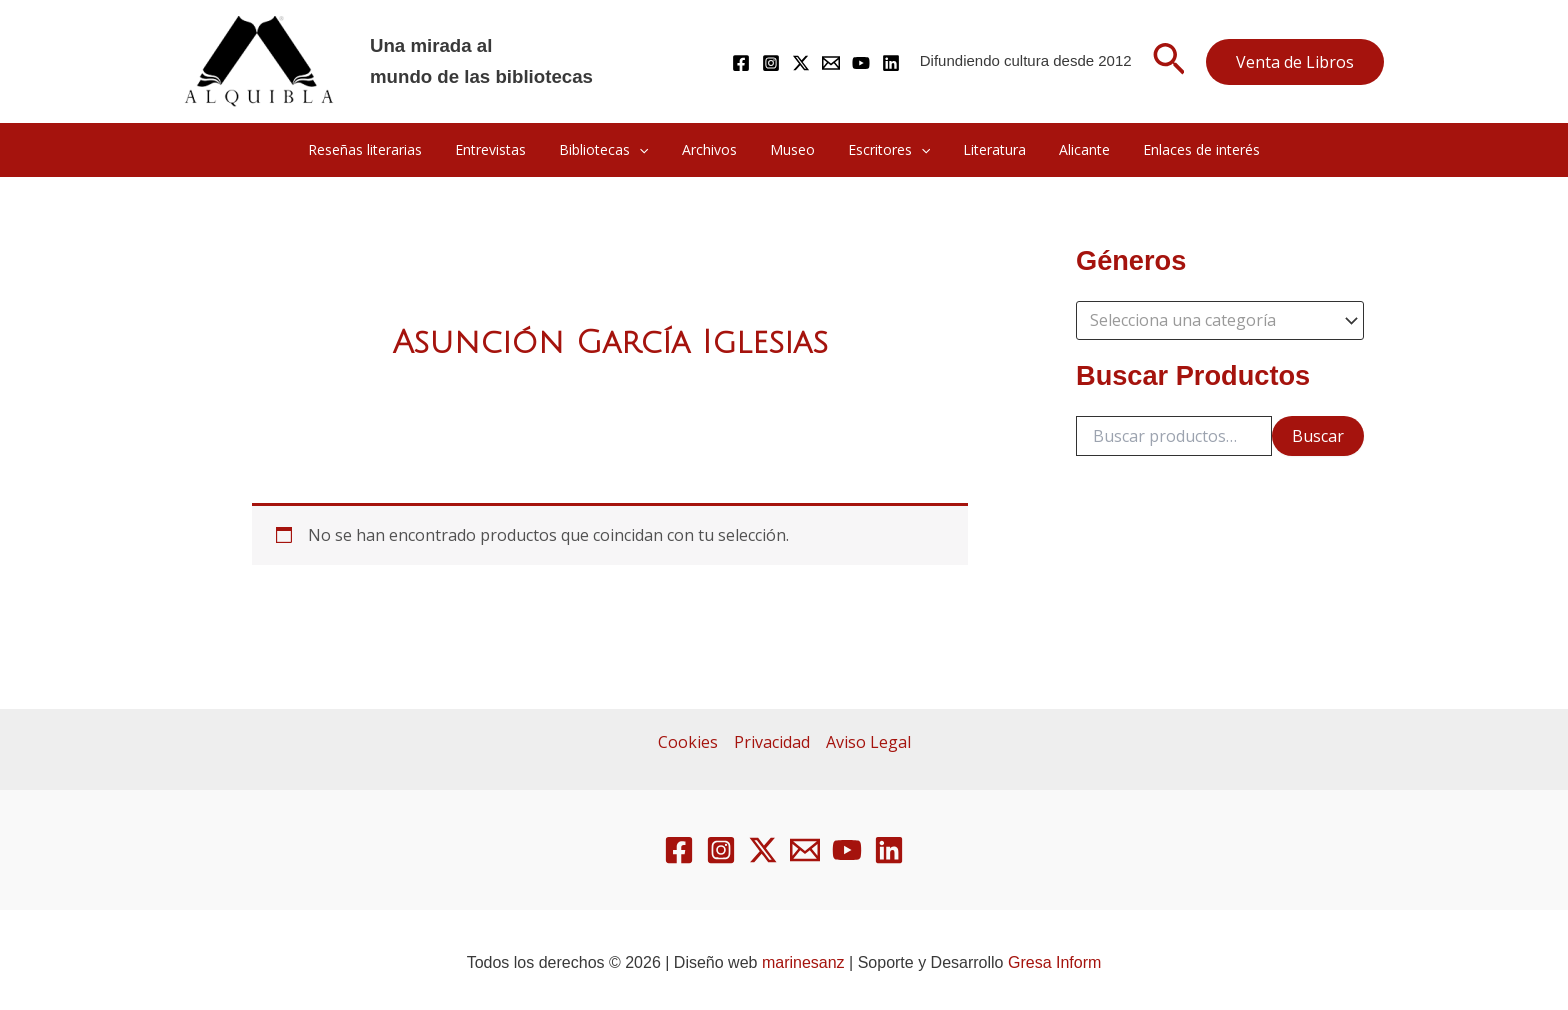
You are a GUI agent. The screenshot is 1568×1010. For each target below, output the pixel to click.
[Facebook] (741, 63)
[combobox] (1220, 321)
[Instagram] (771, 63)
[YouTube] (861, 63)
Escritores (884, 150)
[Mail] (831, 63)
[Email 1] (805, 850)
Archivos (714, 149)
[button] (1169, 62)
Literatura (984, 149)
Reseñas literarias (385, 149)
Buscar (1318, 436)
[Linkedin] (891, 63)
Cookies (688, 742)
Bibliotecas (613, 150)
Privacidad (772, 742)
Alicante (1069, 149)
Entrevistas (505, 149)
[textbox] (1210, 321)
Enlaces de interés (1181, 149)
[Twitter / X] (801, 63)
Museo (792, 149)
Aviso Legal (868, 742)
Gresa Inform (1054, 962)
